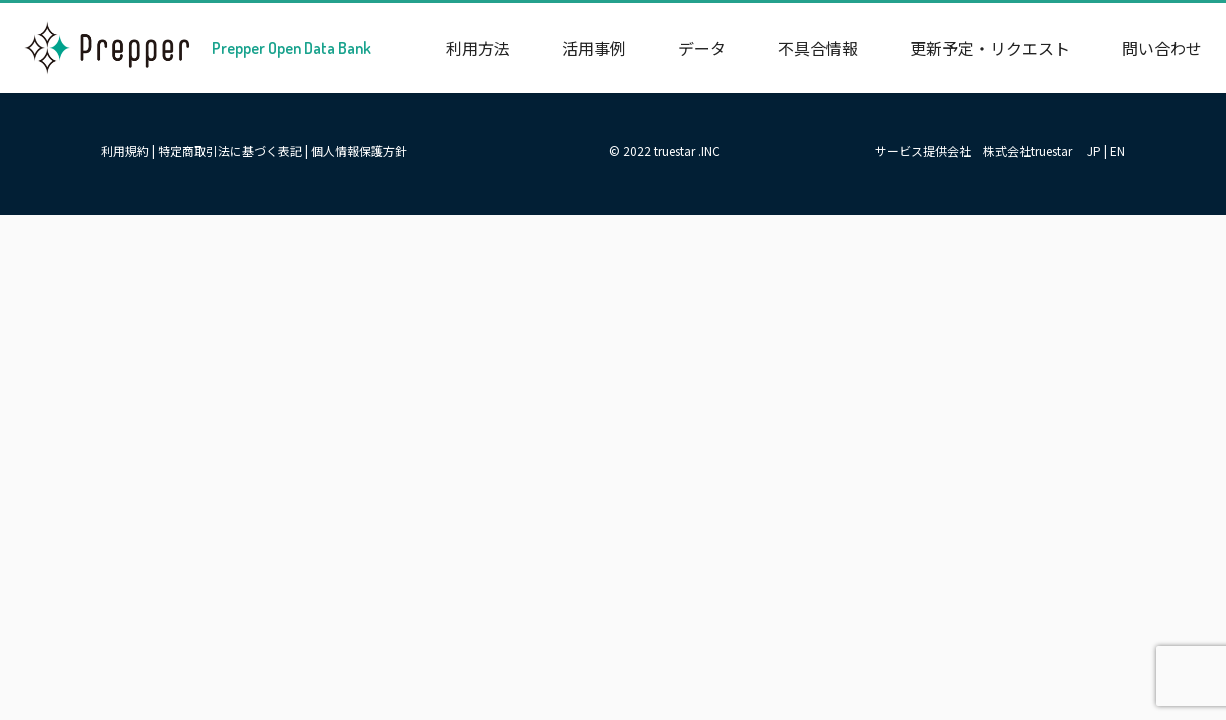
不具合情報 (818, 48)
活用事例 (594, 48)
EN (1117, 150)
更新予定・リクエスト (990, 48)
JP (1094, 150)
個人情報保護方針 (359, 150)
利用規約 (125, 150)
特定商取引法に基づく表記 (230, 150)
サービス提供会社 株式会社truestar (973, 150)
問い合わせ (1162, 48)
